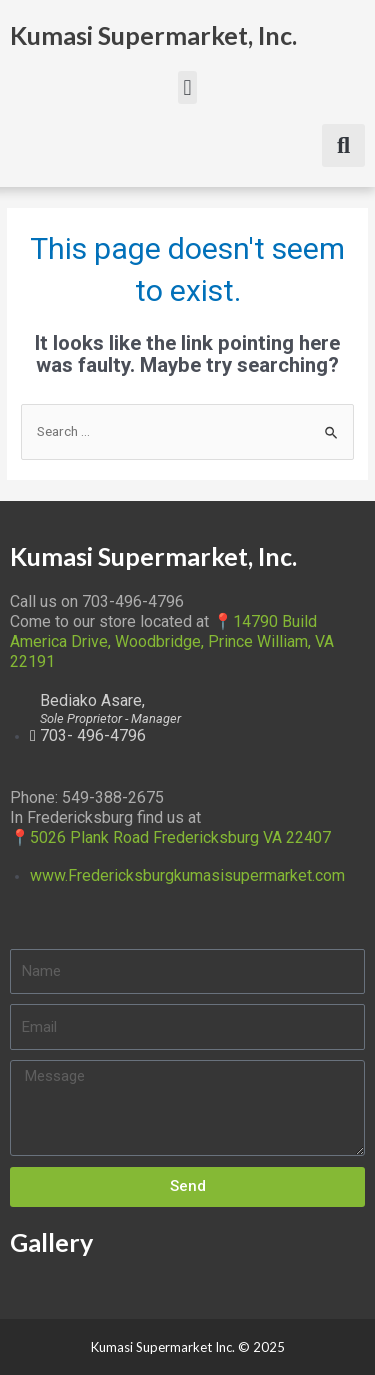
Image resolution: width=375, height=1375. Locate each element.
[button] (187, 87)
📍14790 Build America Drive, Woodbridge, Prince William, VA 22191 (172, 641)
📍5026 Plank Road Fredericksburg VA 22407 (170, 837)
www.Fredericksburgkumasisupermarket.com (187, 875)
